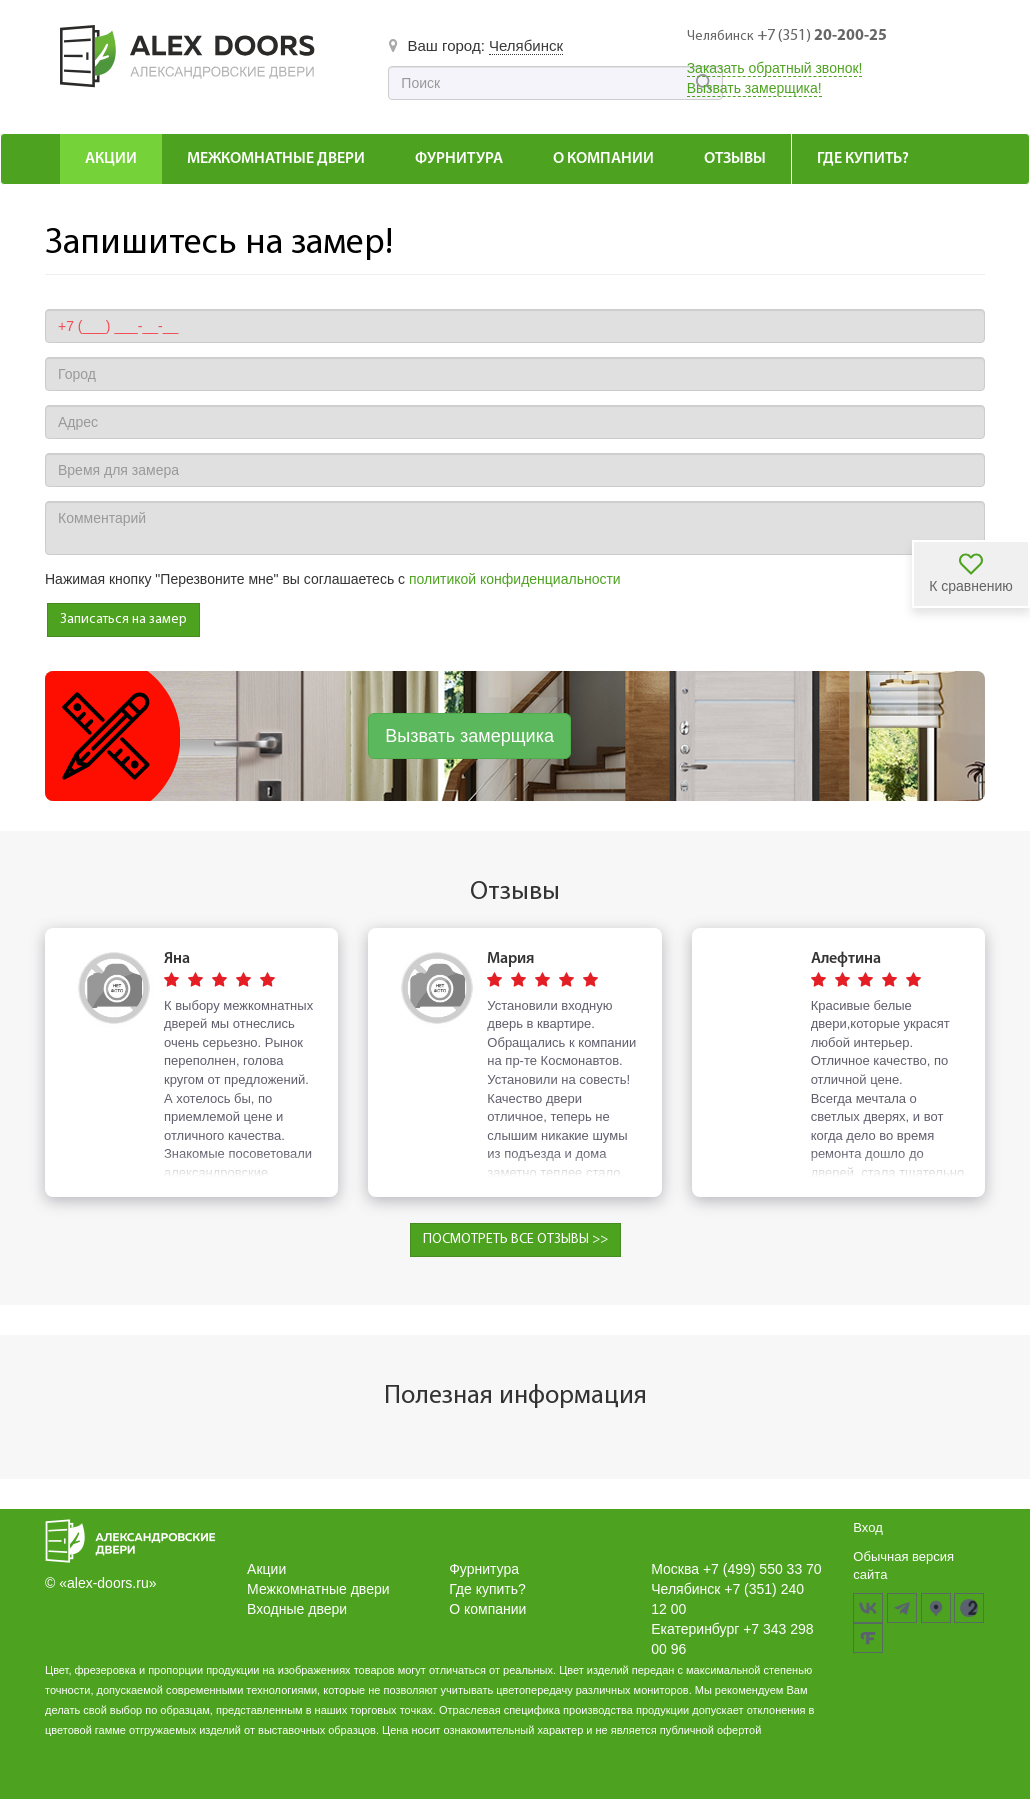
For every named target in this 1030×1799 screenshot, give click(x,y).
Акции (111, 159)
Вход (867, 1527)
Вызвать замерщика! (754, 88)
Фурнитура (459, 159)
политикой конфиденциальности (515, 579)
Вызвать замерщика (469, 736)
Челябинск (526, 45)
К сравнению (971, 586)
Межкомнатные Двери (276, 159)
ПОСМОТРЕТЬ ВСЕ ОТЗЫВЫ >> (515, 1239)
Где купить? (863, 159)
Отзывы (735, 159)
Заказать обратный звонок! (775, 68)
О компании (603, 159)
